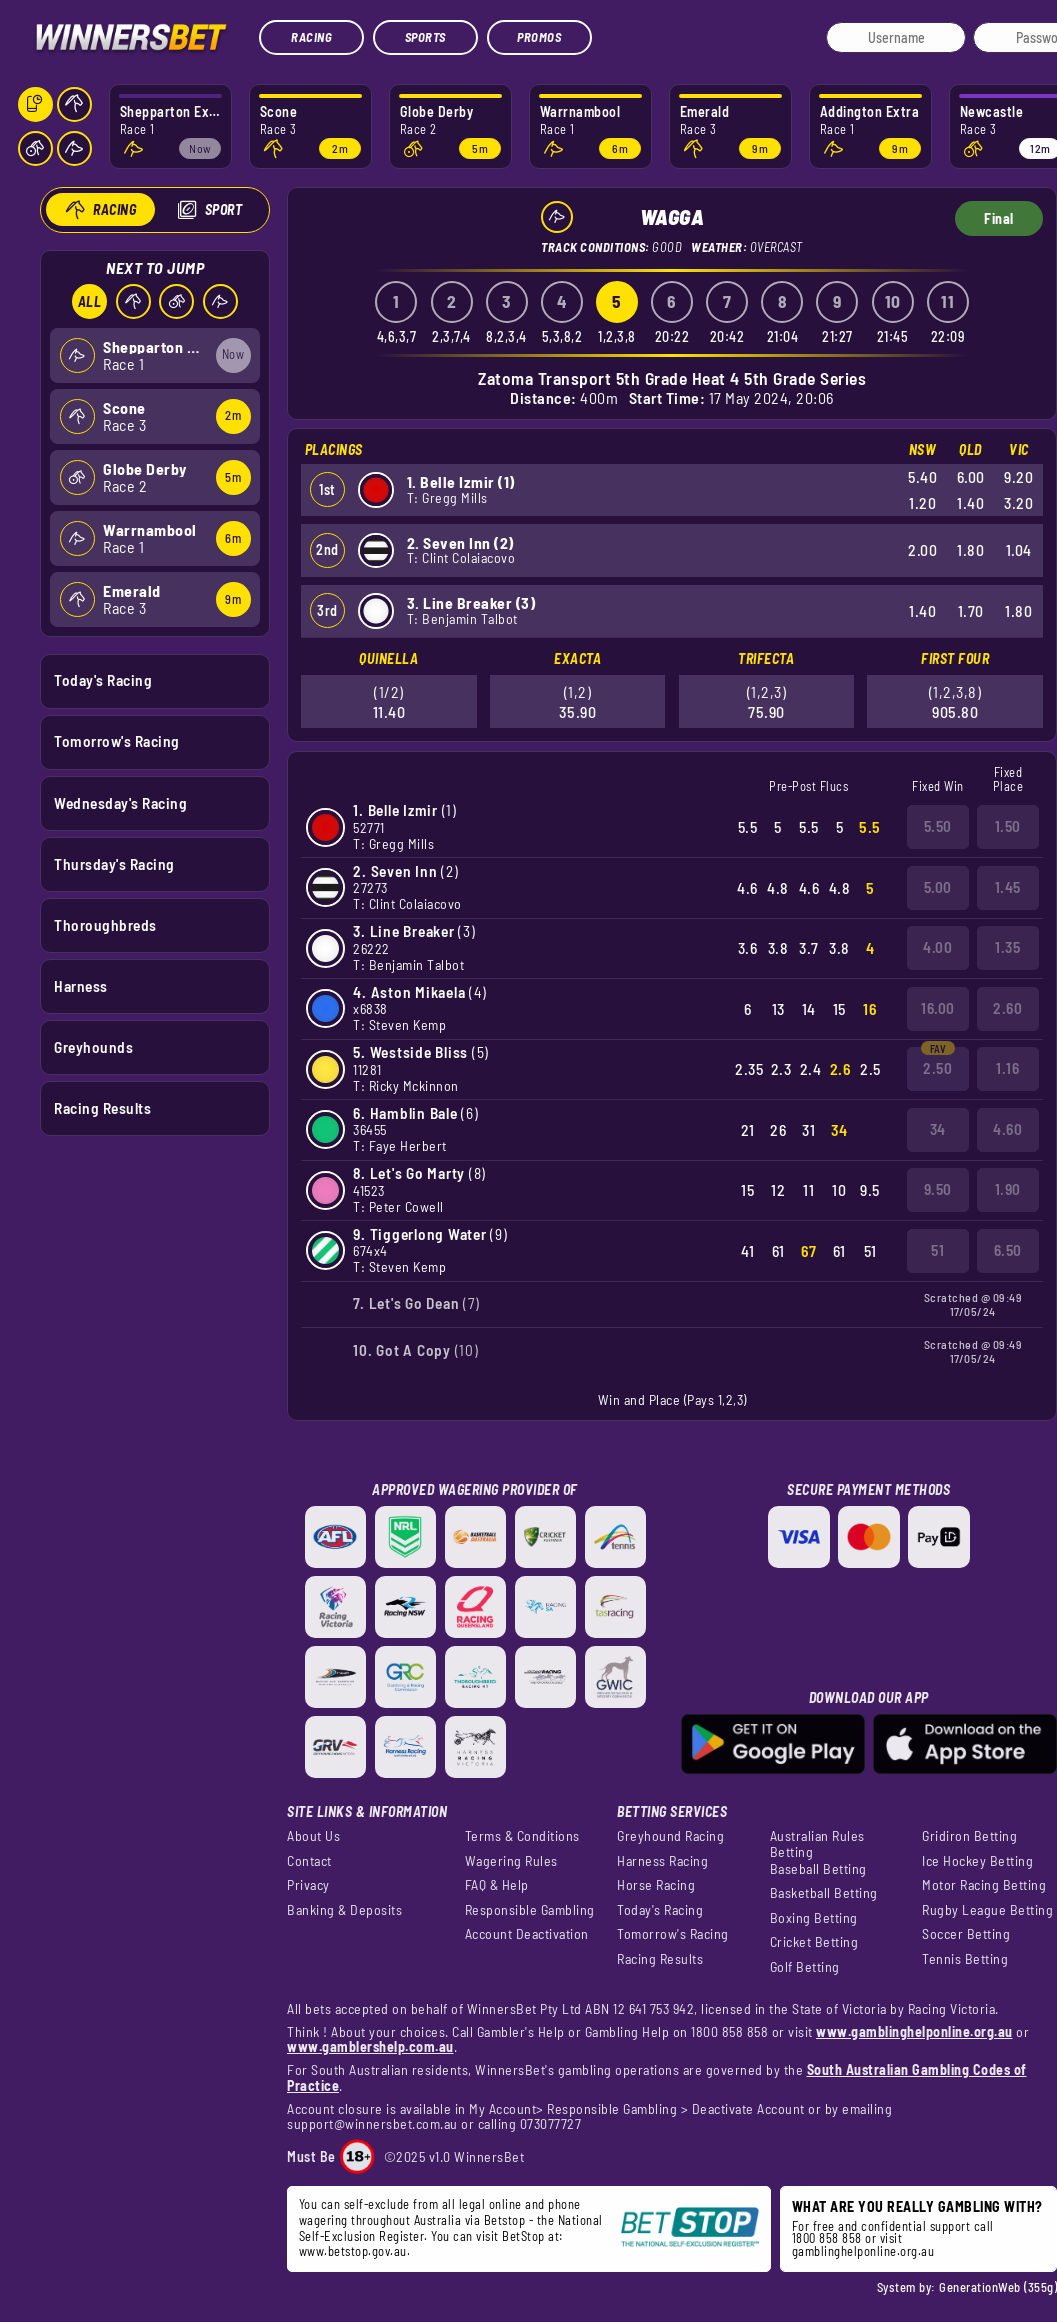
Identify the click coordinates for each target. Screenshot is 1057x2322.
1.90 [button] (1008, 1189)
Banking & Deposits (344, 1910)
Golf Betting (805, 1967)
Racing (311, 37)
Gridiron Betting (969, 1836)
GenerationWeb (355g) (998, 2287)
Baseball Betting (818, 1869)
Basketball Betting (824, 1893)
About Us (313, 1836)
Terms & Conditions (522, 1836)
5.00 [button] (938, 887)
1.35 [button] (1007, 947)
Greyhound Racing (670, 1836)
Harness (81, 985)
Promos (539, 37)
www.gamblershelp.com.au (370, 2046)
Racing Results (102, 1108)
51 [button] (937, 1250)
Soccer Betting (966, 1934)
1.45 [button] (1008, 887)
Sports (425, 37)
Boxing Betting (814, 1918)
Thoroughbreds (105, 924)
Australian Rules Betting (817, 1844)
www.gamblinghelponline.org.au (914, 2031)
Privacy (308, 1885)
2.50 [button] (937, 1068)
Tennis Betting (965, 1959)
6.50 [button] (1008, 1250)
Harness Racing (662, 1861)
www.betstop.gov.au (353, 2251)
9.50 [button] (938, 1189)
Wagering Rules (511, 1861)
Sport (223, 209)
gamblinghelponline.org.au (863, 2251)
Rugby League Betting (987, 1910)
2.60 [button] (1007, 1008)
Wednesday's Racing (120, 802)
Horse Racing (656, 1885)
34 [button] (938, 1129)
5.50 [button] (938, 826)
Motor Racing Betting (984, 1885)
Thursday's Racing (114, 863)
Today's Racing (103, 680)
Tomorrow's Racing (117, 741)
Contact (309, 1861)
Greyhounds (93, 1047)
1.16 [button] (1007, 1068)
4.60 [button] (1007, 1129)
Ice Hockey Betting (977, 1861)
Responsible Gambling (530, 1910)
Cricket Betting (814, 1942)
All (89, 301)
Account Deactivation (527, 1934)
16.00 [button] (938, 1008)
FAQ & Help (497, 1885)
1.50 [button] (1008, 826)
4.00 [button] (937, 947)
